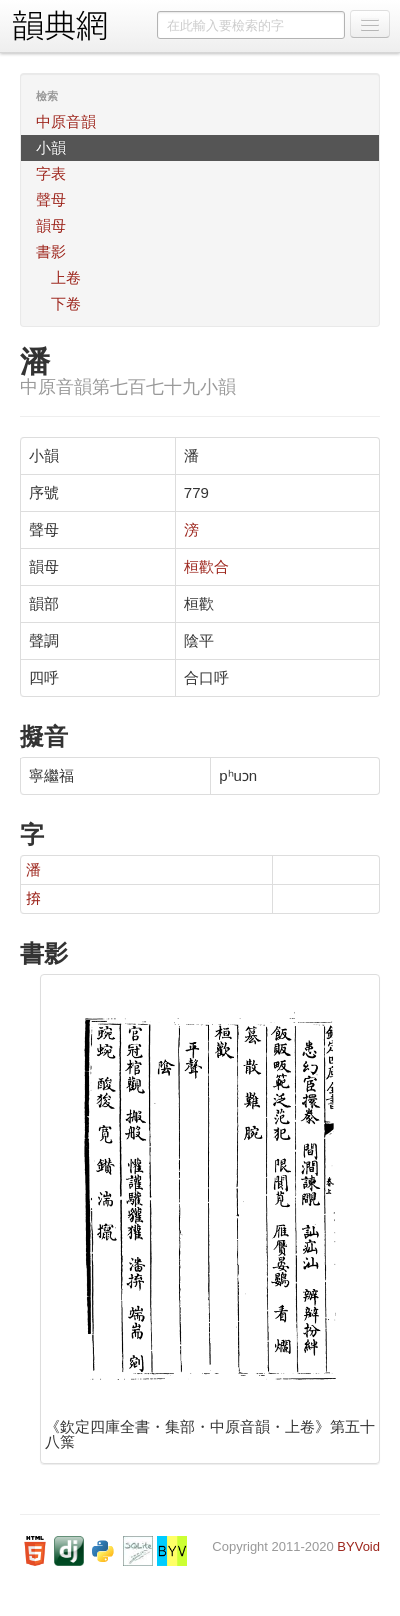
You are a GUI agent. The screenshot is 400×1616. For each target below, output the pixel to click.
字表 (51, 173)
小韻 (51, 147)
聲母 (51, 199)
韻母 (51, 225)
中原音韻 (66, 121)
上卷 (66, 277)
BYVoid (358, 1546)
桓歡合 (206, 566)
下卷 (66, 303)
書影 (51, 251)
